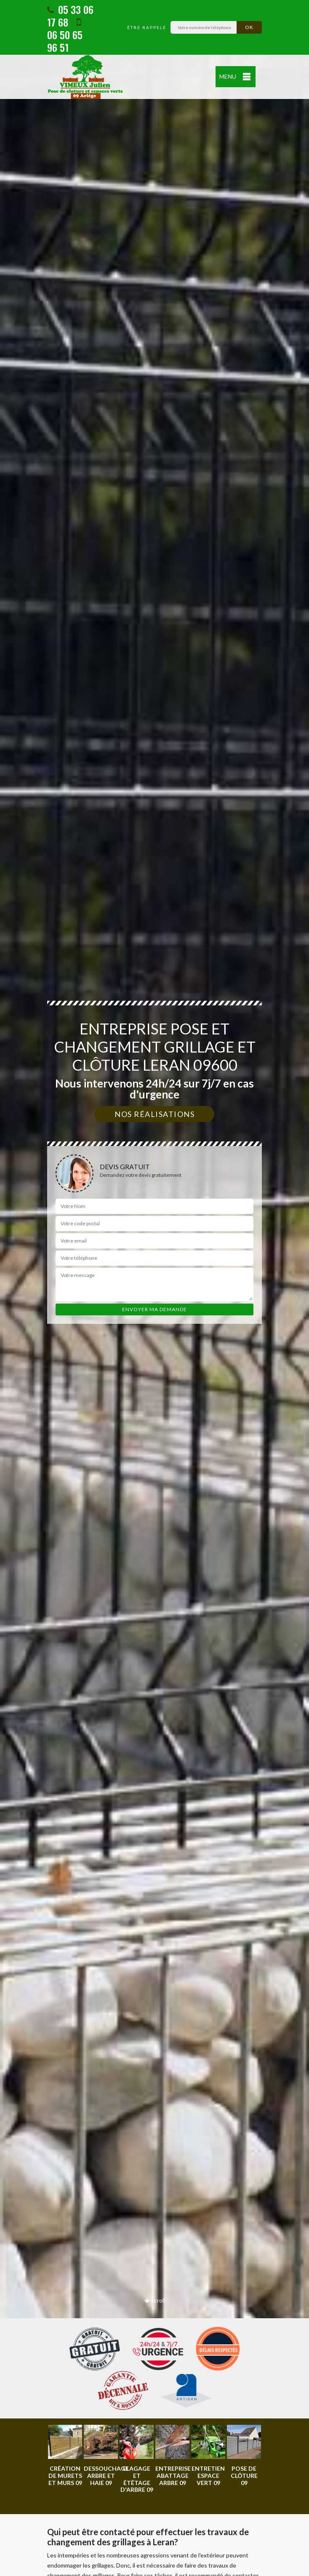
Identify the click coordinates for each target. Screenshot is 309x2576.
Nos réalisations (154, 1114)
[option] (65, 2455)
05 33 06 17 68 (70, 15)
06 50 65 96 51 (65, 36)
